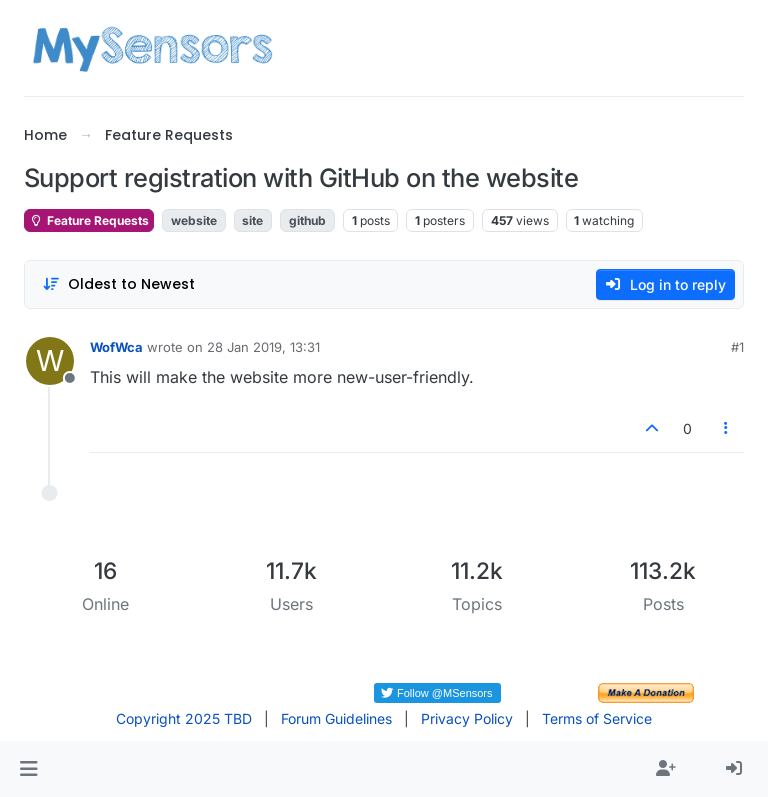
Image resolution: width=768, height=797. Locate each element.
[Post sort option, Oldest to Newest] (118, 284)
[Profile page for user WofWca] (50, 361)
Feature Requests (89, 220)
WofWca (116, 347)
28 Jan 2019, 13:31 (263, 347)
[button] (28, 769)
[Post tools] (727, 428)
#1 (737, 347)
